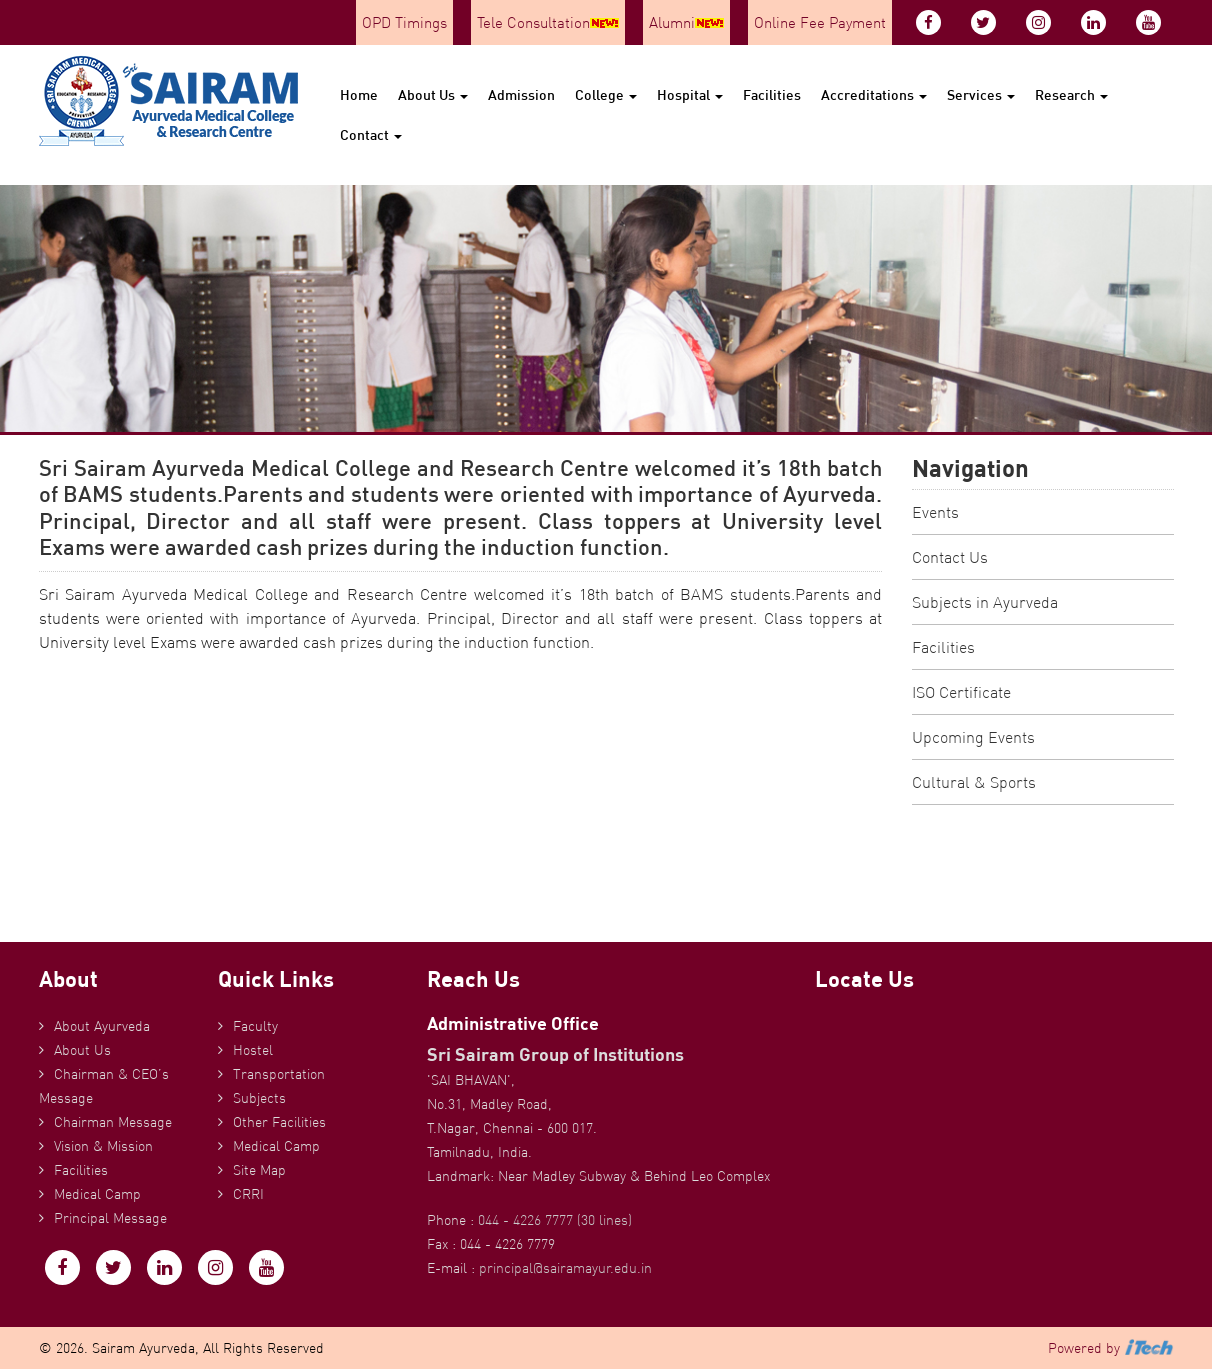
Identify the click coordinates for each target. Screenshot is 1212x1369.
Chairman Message (113, 1122)
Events (935, 512)
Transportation (279, 1074)
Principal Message (110, 1218)
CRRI (248, 1194)
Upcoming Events (973, 737)
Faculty (255, 1026)
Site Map (259, 1170)
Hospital (690, 94)
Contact (371, 134)
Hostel (253, 1050)
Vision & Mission (103, 1146)
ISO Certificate (961, 692)
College (606, 94)
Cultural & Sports (974, 782)
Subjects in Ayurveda (985, 602)
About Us (433, 94)
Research (1071, 94)
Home (359, 94)
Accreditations (874, 94)
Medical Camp (97, 1194)
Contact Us (950, 557)
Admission (521, 94)
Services (981, 94)
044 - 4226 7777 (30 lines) (555, 1220)
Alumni (686, 22)
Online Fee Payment (820, 22)
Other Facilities (279, 1122)
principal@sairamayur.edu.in (565, 1268)
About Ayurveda (102, 1026)
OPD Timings (404, 22)
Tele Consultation (548, 22)
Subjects (259, 1098)
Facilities (772, 94)
